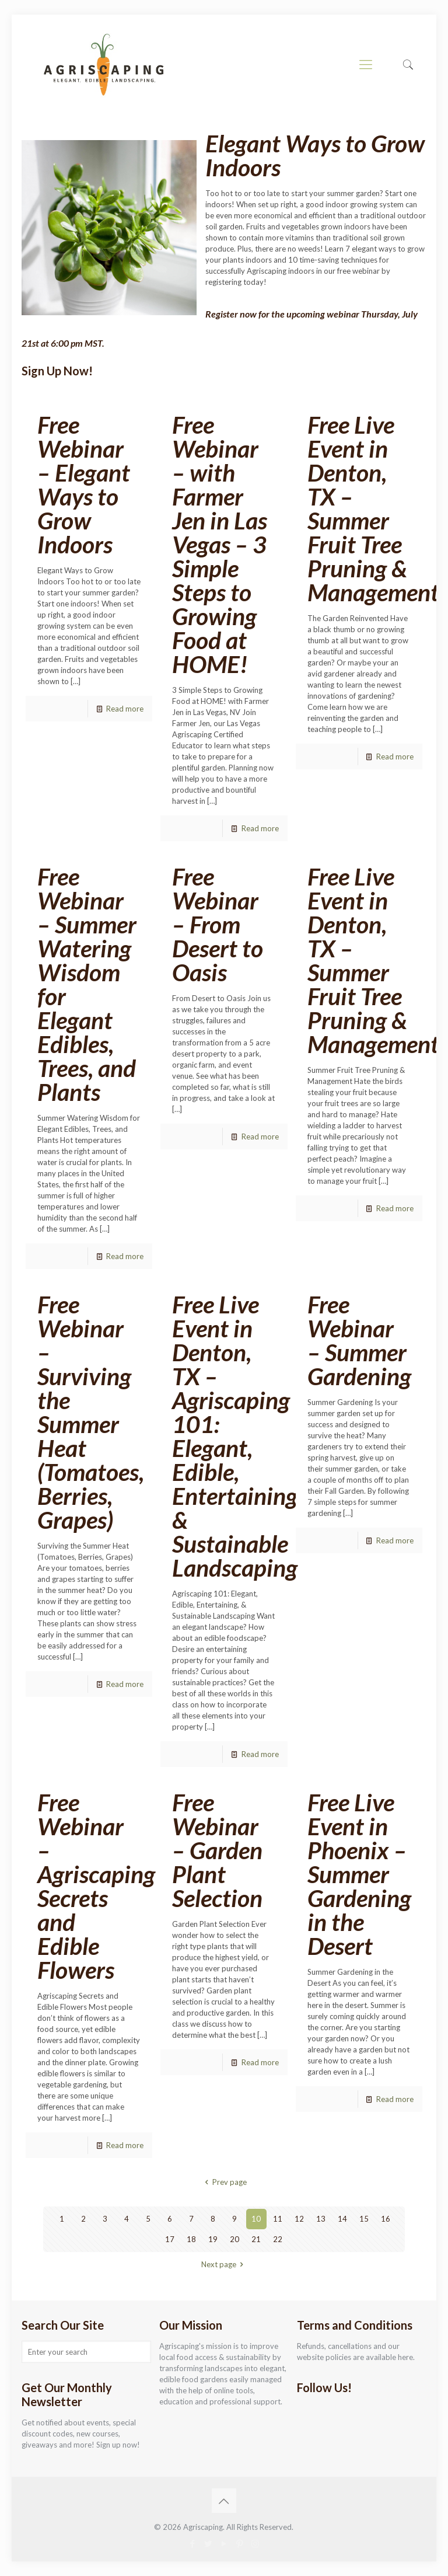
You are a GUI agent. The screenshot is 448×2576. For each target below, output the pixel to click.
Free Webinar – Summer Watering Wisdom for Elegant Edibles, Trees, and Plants (86, 984)
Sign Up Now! (57, 371)
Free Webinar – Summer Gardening (359, 1340)
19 (213, 2239)
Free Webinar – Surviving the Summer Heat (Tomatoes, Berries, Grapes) (90, 1412)
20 (234, 2239)
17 (169, 2239)
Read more (125, 708)
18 (191, 2239)
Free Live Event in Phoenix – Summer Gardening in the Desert (359, 1874)
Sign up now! (118, 2444)
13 (321, 2218)
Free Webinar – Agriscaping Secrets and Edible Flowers (96, 1886)
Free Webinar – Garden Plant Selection (217, 1850)
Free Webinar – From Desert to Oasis (217, 924)
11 (277, 2218)
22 (277, 2239)
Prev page (223, 2182)
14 (342, 2218)
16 (385, 2218)
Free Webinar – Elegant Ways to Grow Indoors (83, 484)
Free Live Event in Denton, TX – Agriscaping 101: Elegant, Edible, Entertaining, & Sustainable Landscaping (237, 1436)
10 (256, 2218)
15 (364, 2218)
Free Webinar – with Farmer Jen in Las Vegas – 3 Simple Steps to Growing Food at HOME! (219, 544)
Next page (224, 2264)
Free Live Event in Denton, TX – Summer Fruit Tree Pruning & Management (375, 508)
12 (299, 2218)
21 (256, 2239)
